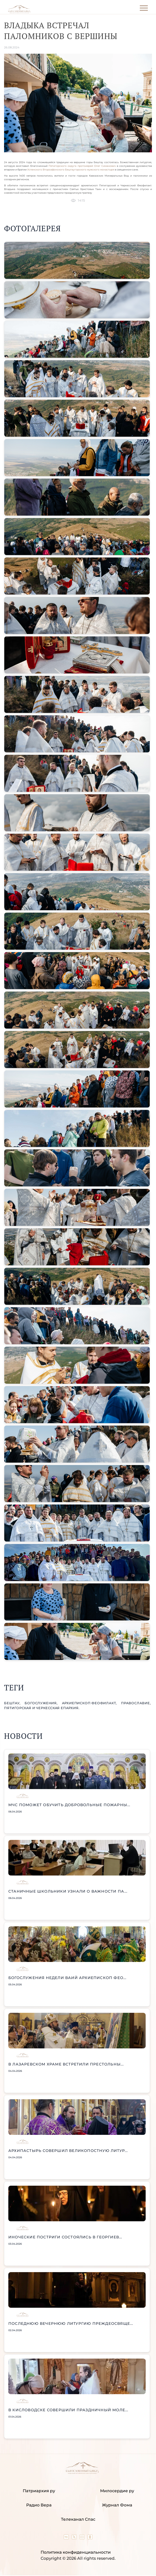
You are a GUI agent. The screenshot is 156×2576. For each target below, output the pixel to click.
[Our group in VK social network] (67, 2538)
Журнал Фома (117, 2505)
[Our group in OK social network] (90, 2538)
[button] (77, 260)
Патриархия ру (39, 2490)
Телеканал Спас (78, 2519)
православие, (136, 1703)
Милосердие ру (117, 2490)
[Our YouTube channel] (83, 2538)
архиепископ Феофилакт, (90, 1703)
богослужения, (41, 1703)
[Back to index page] (19, 12)
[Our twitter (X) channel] (75, 2538)
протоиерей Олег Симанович (97, 165)
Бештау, (12, 1703)
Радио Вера (39, 2505)
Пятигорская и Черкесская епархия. (41, 1708)
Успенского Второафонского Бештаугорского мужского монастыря (70, 169)
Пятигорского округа (63, 165)
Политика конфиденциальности (76, 2552)
